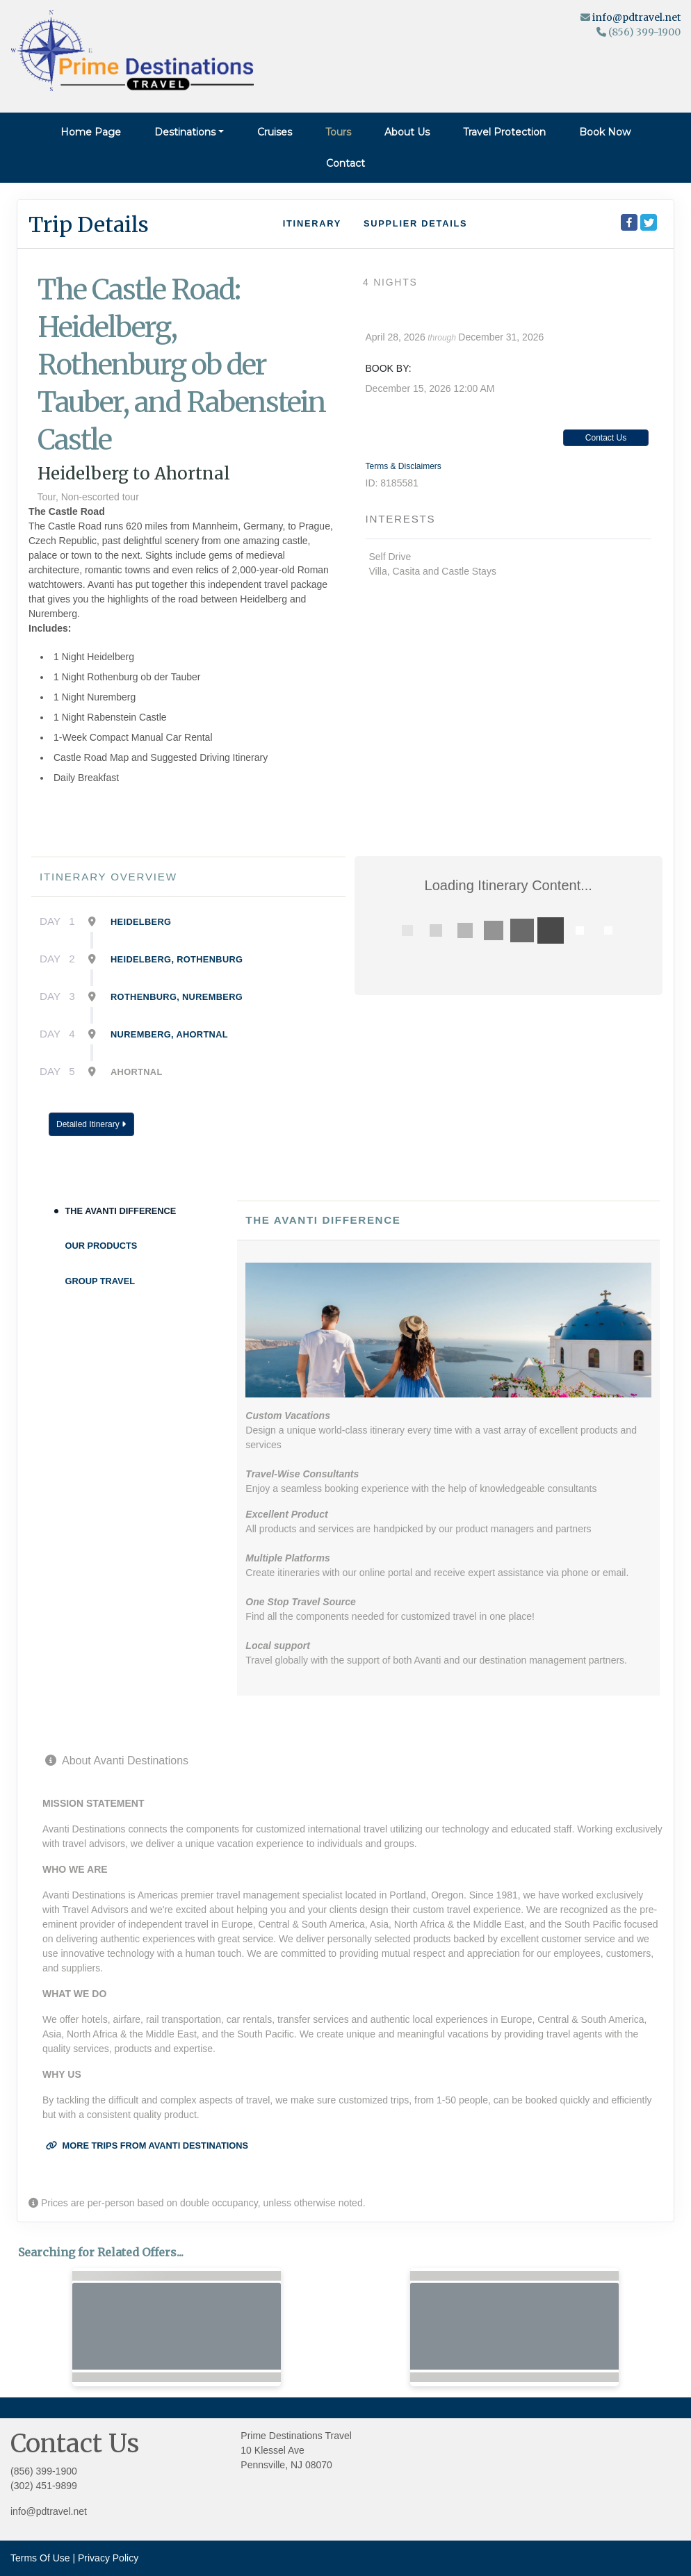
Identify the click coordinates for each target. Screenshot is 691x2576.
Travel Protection (504, 132)
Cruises (274, 132)
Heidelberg (141, 922)
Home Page (90, 132)
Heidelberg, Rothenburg (177, 959)
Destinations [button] (185, 132)
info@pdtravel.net (636, 17)
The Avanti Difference (121, 1211)
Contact (345, 163)
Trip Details (89, 224)
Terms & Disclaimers (403, 466)
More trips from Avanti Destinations (147, 2145)
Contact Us (605, 438)
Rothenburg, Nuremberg (177, 997)
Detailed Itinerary (91, 1124)
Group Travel (100, 1281)
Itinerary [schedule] (312, 223)
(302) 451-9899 (43, 2485)
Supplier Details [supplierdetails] (415, 223)
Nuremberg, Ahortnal (169, 1034)
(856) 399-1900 (43, 2471)
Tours (338, 132)
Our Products (101, 1245)
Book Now (605, 132)
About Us (407, 132)
